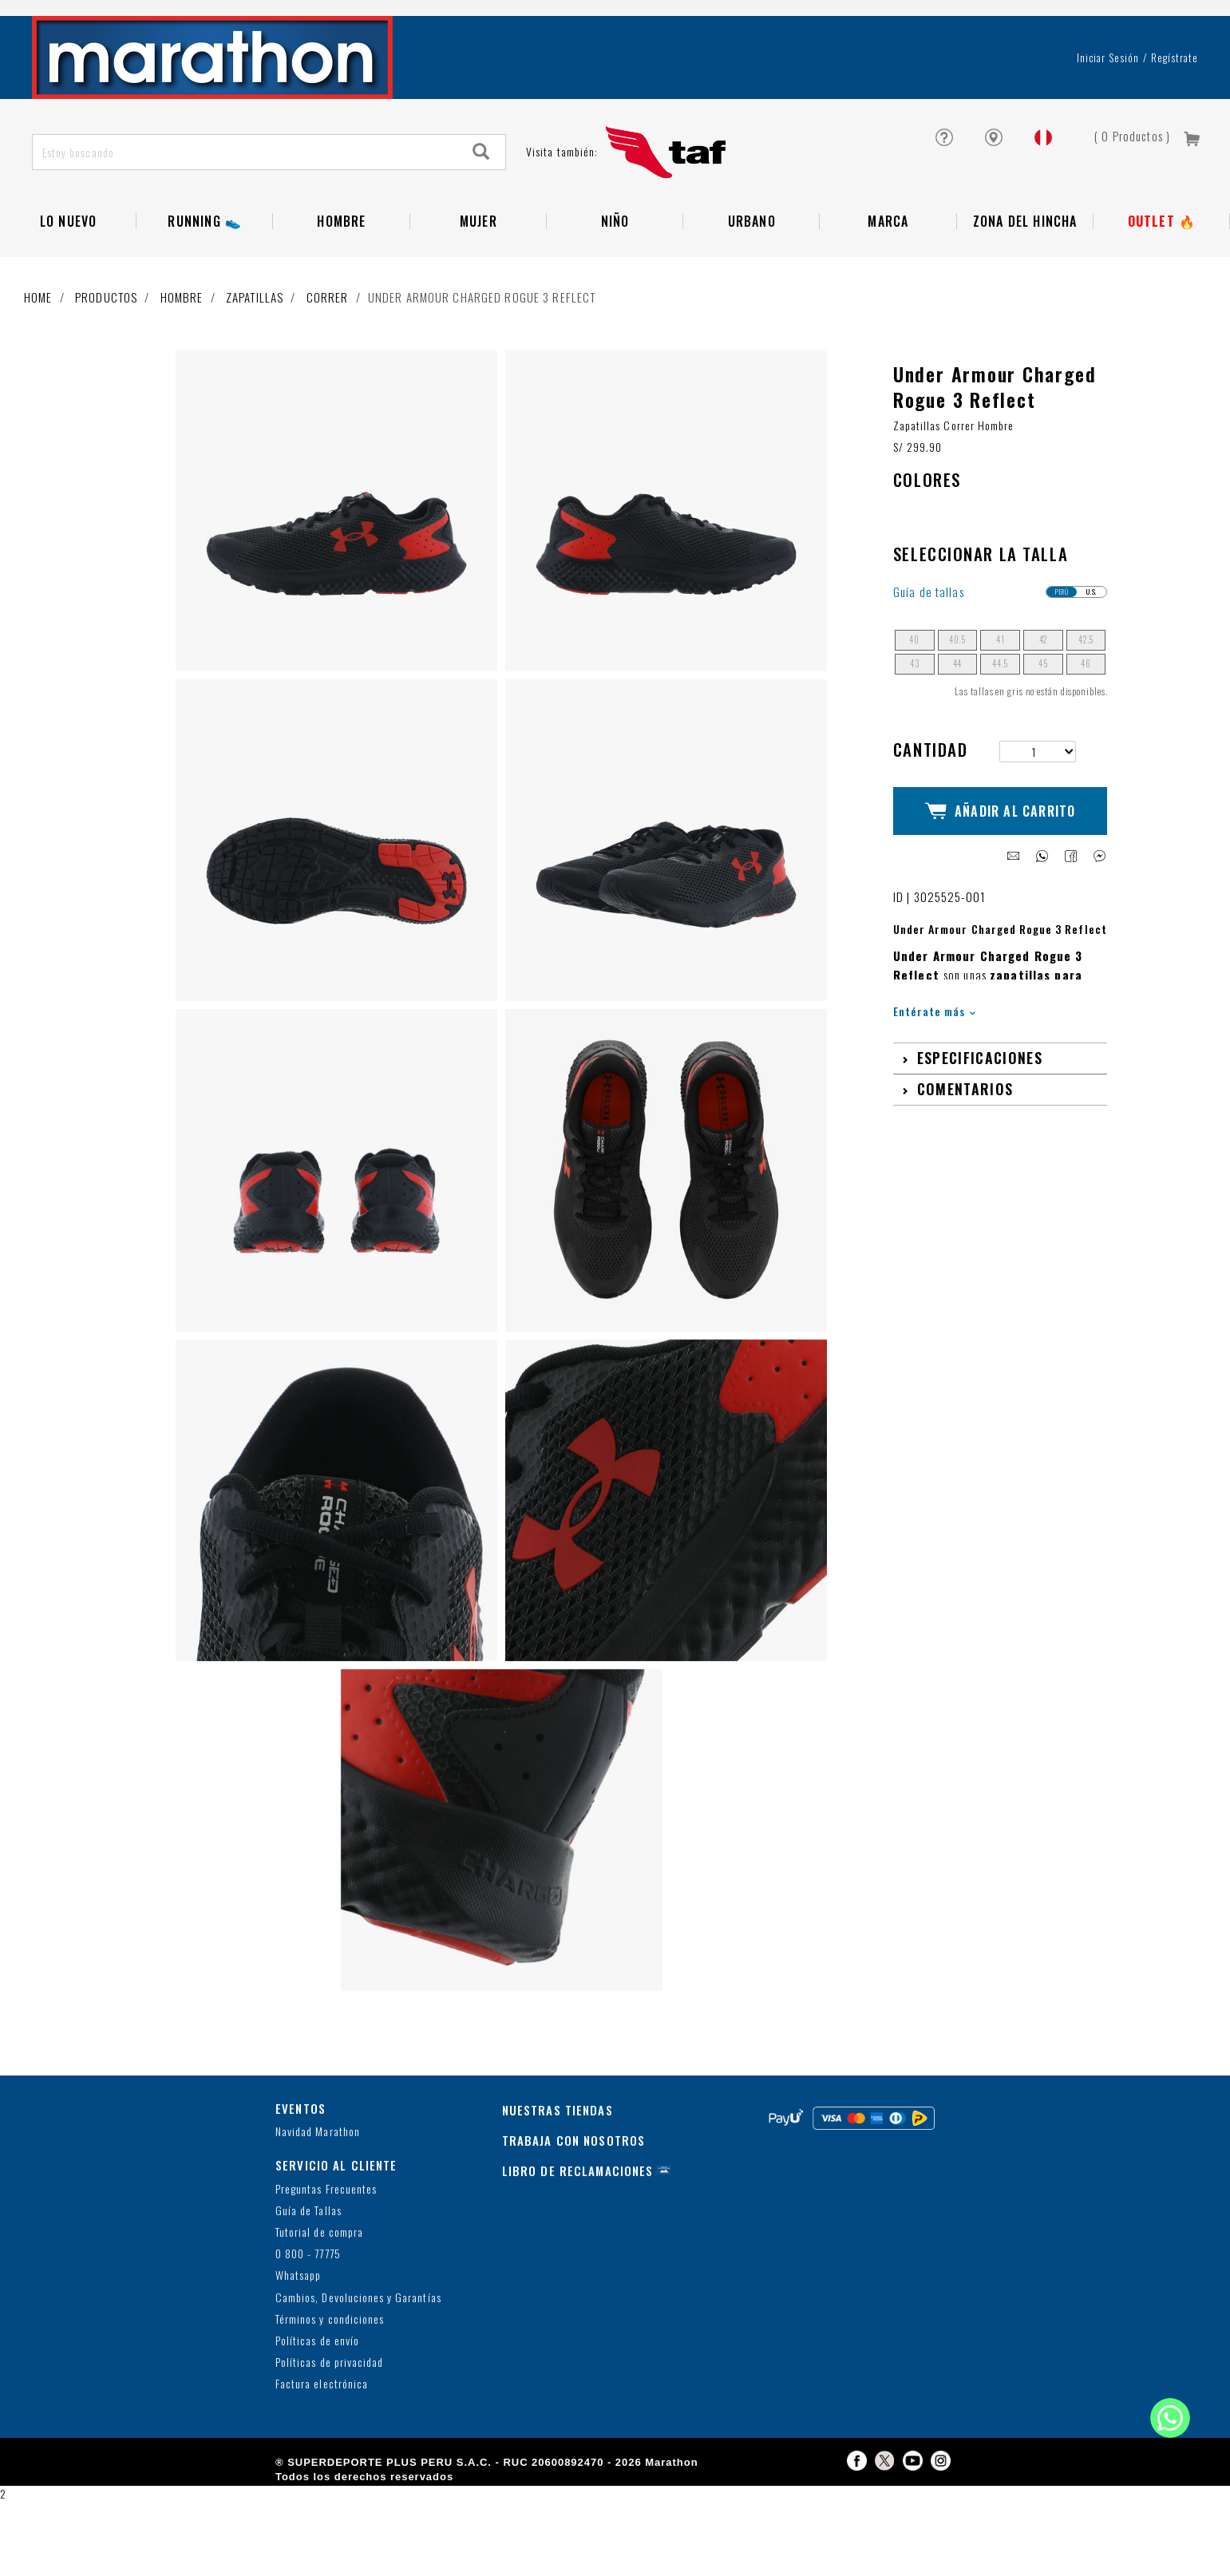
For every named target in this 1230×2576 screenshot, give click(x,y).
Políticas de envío (317, 2415)
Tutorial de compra (319, 2306)
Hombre (341, 278)
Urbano (752, 278)
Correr (328, 354)
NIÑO (615, 278)
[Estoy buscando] (245, 209)
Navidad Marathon (317, 2206)
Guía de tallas (928, 666)
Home (38, 354)
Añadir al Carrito (1000, 878)
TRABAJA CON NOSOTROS (574, 2214)
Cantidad (930, 823)
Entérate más (934, 1070)
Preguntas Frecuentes (326, 2263)
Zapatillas (254, 354)
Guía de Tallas (308, 2285)
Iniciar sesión (1108, 115)
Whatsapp (298, 2349)
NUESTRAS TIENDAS (557, 2184)
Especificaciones (980, 1117)
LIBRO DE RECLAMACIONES (578, 2245)
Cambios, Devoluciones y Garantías (358, 2372)
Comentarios (965, 1148)
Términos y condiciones (329, 2393)
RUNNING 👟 (205, 278)
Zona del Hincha (1025, 278)
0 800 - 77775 (308, 2328)
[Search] (481, 210)
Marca (888, 278)
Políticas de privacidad (329, 2436)
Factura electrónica (321, 2458)
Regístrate (1174, 115)
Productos (106, 354)
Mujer (478, 278)
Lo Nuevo (68, 278)
